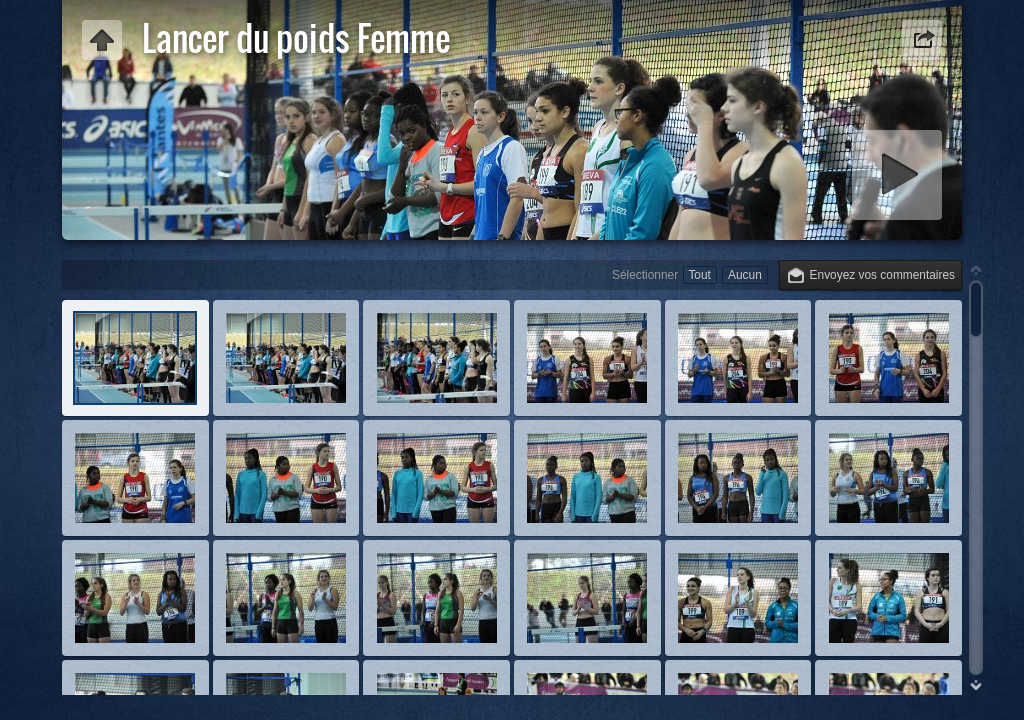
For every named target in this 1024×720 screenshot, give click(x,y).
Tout (699, 275)
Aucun (745, 275)
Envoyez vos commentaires (882, 275)
